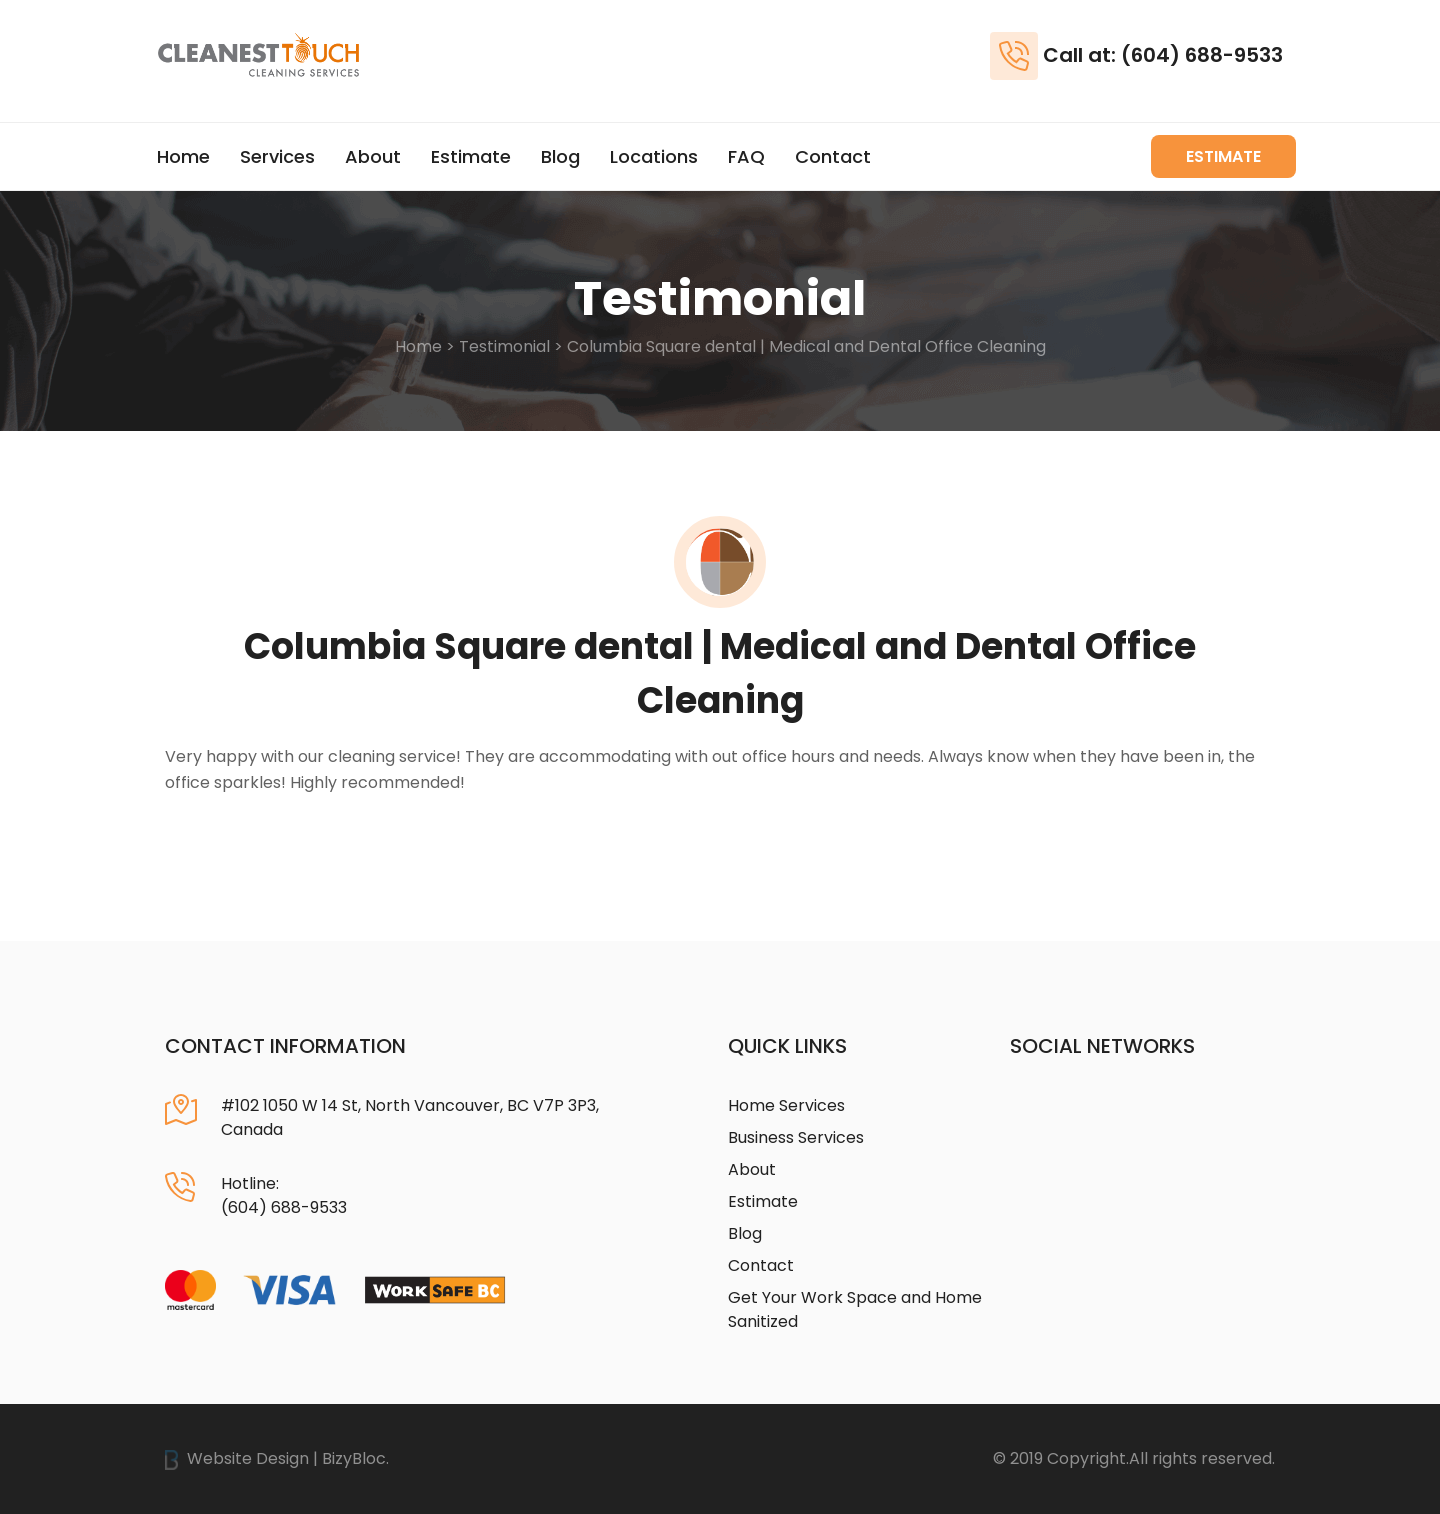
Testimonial (504, 346)
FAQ (746, 156)
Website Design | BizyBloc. (277, 1458)
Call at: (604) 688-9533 (1163, 55)
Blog (560, 156)
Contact (833, 156)
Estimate (471, 156)
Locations (654, 156)
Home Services (786, 1105)
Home (183, 156)
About (373, 156)
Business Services (796, 1137)
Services (277, 156)
